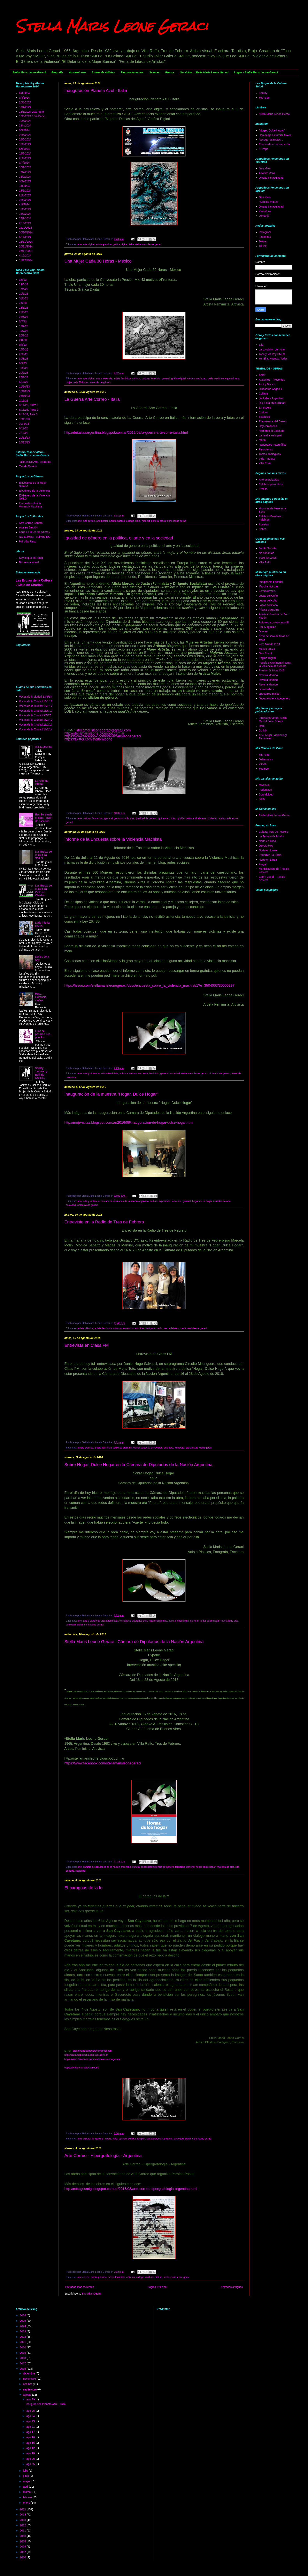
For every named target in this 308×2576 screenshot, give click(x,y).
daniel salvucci (141, 1447)
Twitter (263, 241)
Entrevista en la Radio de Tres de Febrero (104, 1221)
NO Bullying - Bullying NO (34, 536)
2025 (23, 2320)
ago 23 (30, 2421)
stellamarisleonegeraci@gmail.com (103, 730)
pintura (155, 521)
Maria (262, 439)
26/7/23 (23, 335)
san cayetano (153, 2138)
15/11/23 (24, 419)
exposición (164, 1201)
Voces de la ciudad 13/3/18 (35, 696)
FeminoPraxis (267, 591)
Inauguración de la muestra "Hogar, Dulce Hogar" (111, 1094)
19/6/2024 (25, 153)
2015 (23, 2509)
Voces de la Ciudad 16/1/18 (35, 701)
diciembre (29, 2373)
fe (93, 2138)
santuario (167, 2138)
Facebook (265, 236)
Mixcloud (264, 785)
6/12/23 (23, 428)
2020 (23, 2347)
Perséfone (265, 211)
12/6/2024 (25, 144)
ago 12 (30, 2448)
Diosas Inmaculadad (271, 206)
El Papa (263, 148)
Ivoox (262, 798)
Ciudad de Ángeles (270, 389)
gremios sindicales (124, 818)
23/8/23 (23, 354)
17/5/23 (23, 288)
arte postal (102, 521)
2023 (23, 2331)
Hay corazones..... (270, 426)
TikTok (263, 245)
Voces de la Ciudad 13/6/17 (35, 710)
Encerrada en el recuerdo (274, 144)
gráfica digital (120, 244)
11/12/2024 (26, 260)
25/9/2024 (25, 218)
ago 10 (30, 2453)
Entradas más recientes (79, 2286)
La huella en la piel (270, 435)
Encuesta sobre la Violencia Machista (30, 505)
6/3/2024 (24, 92)
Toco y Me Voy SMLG (272, 354)
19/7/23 (23, 330)
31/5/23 (23, 298)
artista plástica (104, 244)
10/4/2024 (25, 120)
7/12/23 (23, 432)
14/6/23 (23, 307)
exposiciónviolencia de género (157, 1867)
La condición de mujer (272, 349)
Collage (263, 393)
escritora (139, 1328)
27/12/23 (24, 442)
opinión (181, 818)
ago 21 (30, 2426)
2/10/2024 (25, 223)
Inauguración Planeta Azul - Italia (95, 90)
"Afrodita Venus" (269, 201)
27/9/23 (23, 377)
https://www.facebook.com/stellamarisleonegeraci (102, 736)
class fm (127, 1447)
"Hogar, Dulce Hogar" (272, 130)
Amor (262, 375)
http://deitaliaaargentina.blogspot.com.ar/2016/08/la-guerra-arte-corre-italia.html (126, 432)
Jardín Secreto (268, 548)
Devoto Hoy (266, 845)
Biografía (57, 72)
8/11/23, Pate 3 (28, 414)
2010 (23, 2536)
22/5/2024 (25, 134)
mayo (26, 2481)
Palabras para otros (271, 484)
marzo (27, 2491)
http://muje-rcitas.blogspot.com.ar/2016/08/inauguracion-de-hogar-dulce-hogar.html (128, 1122)
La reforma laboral (41, 782)
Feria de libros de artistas (34, 532)
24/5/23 (23, 284)
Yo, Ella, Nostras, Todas (273, 358)
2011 (23, 2530)
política (190, 818)
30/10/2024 (26, 232)
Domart (263, 631)
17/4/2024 (25, 107)
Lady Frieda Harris (42, 924)
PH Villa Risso (27, 541)
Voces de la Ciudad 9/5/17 (35, 715)
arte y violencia (104, 378)
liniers (108, 2138)
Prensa (169, 72)
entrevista (128, 1328)
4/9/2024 (24, 204)
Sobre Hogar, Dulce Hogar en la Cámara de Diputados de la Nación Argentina (138, 1464)
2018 (23, 2358)
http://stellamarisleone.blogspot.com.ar (94, 733)
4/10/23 (23, 381)
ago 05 (30, 2464)
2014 (23, 2514)
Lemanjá (264, 215)
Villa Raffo (265, 562)
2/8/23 (23, 340)
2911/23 (24, 423)
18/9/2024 (25, 213)
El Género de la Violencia (34, 490)
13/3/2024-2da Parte (31, 111)
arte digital (88, 244)
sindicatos (200, 818)
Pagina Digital (267, 658)
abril (26, 2486)
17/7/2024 (25, 172)
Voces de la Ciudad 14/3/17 (35, 719)
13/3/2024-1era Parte (32, 116)
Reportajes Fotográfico (273, 444)
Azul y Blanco (267, 384)
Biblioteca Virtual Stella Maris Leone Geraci (273, 719)
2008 (23, 2546)
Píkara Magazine (269, 609)
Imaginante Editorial (271, 581)
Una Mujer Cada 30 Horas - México (98, 261)
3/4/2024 (24, 97)
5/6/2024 (24, 148)
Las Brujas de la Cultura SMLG (43, 855)
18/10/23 (24, 391)
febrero (27, 2497)
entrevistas (157, 1447)
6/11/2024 (25, 237)
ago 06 (30, 2458)
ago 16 (30, 2437)
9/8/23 (23, 344)
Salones (154, 72)
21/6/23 (23, 312)
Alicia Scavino (43, 746)
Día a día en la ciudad (272, 402)
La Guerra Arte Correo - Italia (92, 399)
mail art (146, 521)
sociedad (201, 378)
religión (141, 2138)
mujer (166, 818)
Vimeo (262, 764)
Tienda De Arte (28, 466)
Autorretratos (77, 72)
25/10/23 (24, 395)
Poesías (264, 524)
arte (80, 244)
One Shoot (265, 653)
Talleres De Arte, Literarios (35, 461)
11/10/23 (24, 386)
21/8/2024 (25, 195)
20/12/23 (24, 437)
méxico (191, 378)
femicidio (155, 378)
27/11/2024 (26, 250)
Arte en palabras (269, 479)
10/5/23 (23, 293)
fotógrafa (151, 1328)
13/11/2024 (26, 241)
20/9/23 (23, 372)
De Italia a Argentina (271, 398)
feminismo (97, 818)
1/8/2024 (24, 185)
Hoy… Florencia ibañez (40, 997)
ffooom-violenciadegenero (274, 698)
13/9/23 (23, 367)
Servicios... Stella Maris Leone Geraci (204, 72)
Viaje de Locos (268, 557)
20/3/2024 (25, 102)
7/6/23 (23, 302)
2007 (23, 2552)
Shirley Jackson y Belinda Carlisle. (41, 1072)
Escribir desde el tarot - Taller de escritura (43, 818)
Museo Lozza (267, 648)
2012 (23, 2525)
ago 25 (30, 2410)
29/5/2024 (25, 139)
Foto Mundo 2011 (269, 644)
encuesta (143, 1073)
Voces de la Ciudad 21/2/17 (35, 724)
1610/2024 (25, 227)
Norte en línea (267, 841)
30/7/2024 (25, 181)
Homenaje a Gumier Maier (275, 135)
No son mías (266, 553)
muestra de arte (221, 1201)
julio (26, 2470)
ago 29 (30, 2399)
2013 (23, 2520)
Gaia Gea (265, 168)
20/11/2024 (26, 246)
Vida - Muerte (267, 458)
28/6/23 (23, 316)
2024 (23, 2326)
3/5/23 (23, 279)
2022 (23, 2336)
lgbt (160, 818)
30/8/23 (23, 358)
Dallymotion (266, 759)
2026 (23, 2315)
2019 (23, 2352)
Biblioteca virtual (29, 562)
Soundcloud (266, 794)
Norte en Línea (268, 850)
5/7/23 (23, 321)
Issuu (262, 725)
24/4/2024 (25, 125)
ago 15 (30, 2442)
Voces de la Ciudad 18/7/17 (35, 706)
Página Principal (157, 2286)
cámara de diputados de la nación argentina (125, 1201)
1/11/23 (23, 400)
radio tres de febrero (168, 1328)
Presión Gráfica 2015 (272, 670)
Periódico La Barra (270, 854)
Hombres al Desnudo (272, 430)
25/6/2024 (25, 158)
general (166, 378)
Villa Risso (265, 463)
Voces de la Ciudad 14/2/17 (35, 729)
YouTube (264, 97)
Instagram (265, 232)
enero (27, 2502)
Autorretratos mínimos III (274, 622)
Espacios (264, 416)
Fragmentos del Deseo (273, 421)
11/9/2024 (25, 209)
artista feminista (122, 378)
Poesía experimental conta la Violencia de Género (275, 664)
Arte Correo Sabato (31, 522)
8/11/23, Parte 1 (29, 405)
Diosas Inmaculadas (271, 177)
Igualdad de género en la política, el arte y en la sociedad (118, 537)
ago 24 (30, 2416)
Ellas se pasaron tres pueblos (42, 1034)
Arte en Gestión (28, 527)
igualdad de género (146, 818)
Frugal (263, 864)
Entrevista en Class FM (86, 1345)
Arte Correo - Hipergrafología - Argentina (103, 2155)
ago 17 (30, 2432)
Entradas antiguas (232, 2286)
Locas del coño (268, 600)
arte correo (89, 521)
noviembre (29, 2378)
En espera (265, 407)
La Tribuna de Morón (271, 836)
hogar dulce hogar (202, 1201)
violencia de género (100, 382)
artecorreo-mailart (269, 693)
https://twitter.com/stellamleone (88, 739)
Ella (261, 344)
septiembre (30, 2389)
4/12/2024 (25, 255)
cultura (145, 378)
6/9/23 (23, 363)
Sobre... (263, 529)
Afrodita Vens (267, 173)
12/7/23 (23, 326)
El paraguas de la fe (83, 1887)
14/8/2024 (25, 190)
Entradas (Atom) (92, 2293)
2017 (23, 2363)
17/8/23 (23, 349)
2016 (23, 2368)
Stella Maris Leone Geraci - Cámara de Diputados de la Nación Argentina (134, 1641)
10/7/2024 (25, 167)
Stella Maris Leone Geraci (112, 26)
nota (173, 818)
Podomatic (265, 789)
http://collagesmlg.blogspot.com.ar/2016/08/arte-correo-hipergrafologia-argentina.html (130, 2189)
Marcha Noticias (268, 586)
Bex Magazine (267, 626)
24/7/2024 (25, 176)
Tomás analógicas (270, 454)
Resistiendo (266, 449)
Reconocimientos (132, 72)
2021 (23, 2342)
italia (131, 244)
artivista (136, 378)
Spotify (263, 92)
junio (26, 2475)
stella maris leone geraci (148, 244)
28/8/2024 (25, 199)
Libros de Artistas (103, 72)
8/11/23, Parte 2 (29, 409)
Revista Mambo (268, 675)
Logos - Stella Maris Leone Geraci (256, 72)
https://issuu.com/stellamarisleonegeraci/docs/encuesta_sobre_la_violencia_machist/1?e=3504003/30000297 (149, 985)
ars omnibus (266, 689)
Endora (263, 412)
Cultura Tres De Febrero (273, 831)
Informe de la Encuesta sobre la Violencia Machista (113, 839)
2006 (23, 2557)
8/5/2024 (24, 130)
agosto (27, 2394)
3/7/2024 (24, 162)
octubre (28, 2384)
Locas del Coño (268, 595)
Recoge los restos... (271, 139)
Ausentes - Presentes (272, 379)
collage (130, 521)
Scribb (263, 730)
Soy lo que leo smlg (31, 557)
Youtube (264, 768)
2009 (23, 2541)
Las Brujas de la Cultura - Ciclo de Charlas (43, 890)
